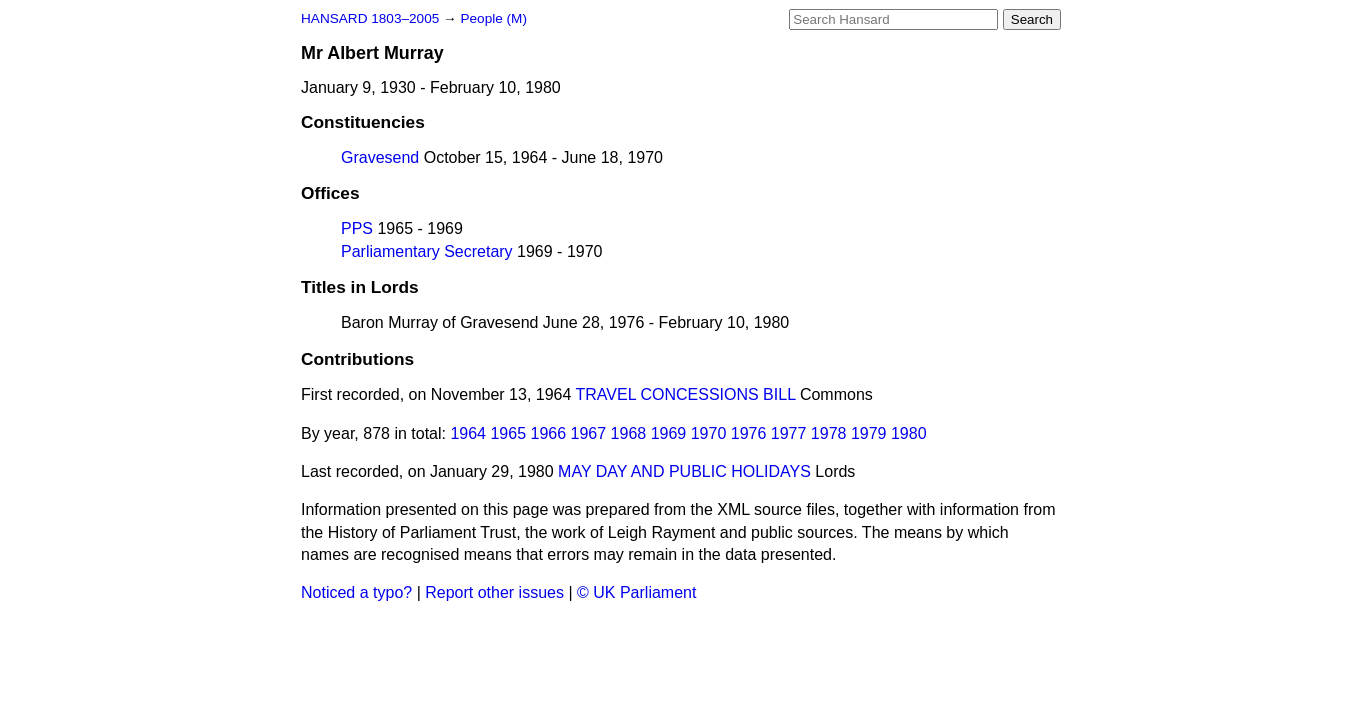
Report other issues (494, 592)
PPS (357, 228)
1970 (709, 433)
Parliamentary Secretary (427, 251)
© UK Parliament (636, 592)
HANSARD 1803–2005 (370, 18)
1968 (629, 433)
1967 (589, 433)
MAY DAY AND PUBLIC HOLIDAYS (684, 471)
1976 (749, 433)
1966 (549, 433)
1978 (829, 433)
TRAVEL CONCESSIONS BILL (686, 394)
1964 (468, 433)
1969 (669, 433)
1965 (508, 433)
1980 (909, 433)
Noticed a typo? (356, 592)
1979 (869, 433)
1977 (789, 433)
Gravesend (380, 157)
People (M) (493, 18)
